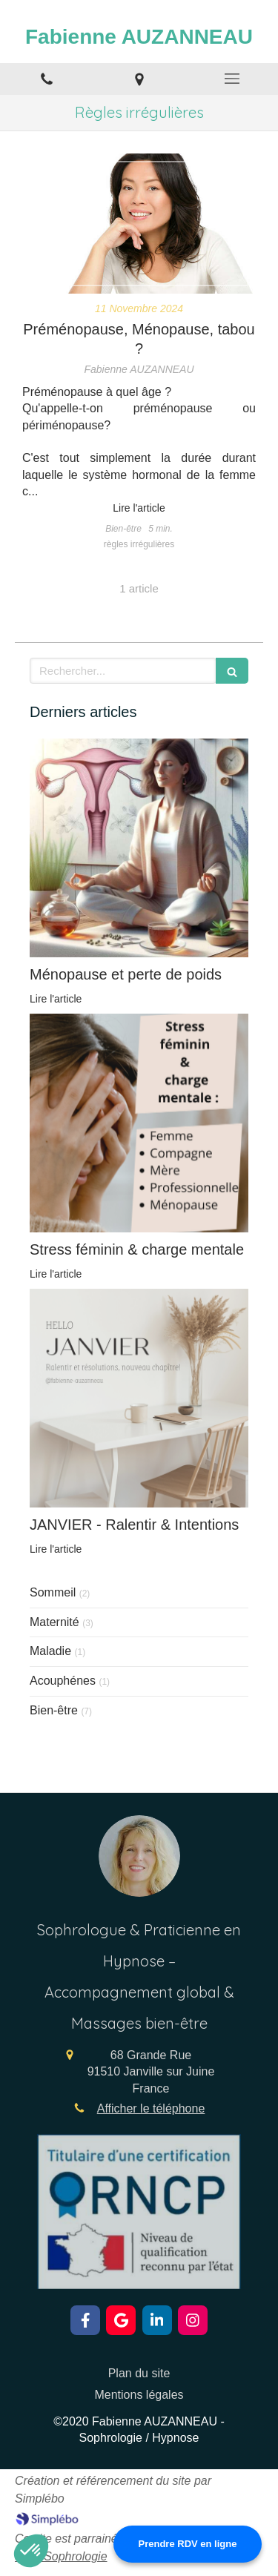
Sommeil (53, 1592)
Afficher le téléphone (151, 2108)
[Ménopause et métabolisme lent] (139, 848)
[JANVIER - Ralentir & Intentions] (139, 1398)
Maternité (54, 1622)
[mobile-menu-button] (231, 78)
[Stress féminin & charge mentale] (139, 1123)
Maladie (50, 1651)
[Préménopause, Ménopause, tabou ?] (139, 223)
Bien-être (54, 1710)
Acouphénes (63, 1680)
